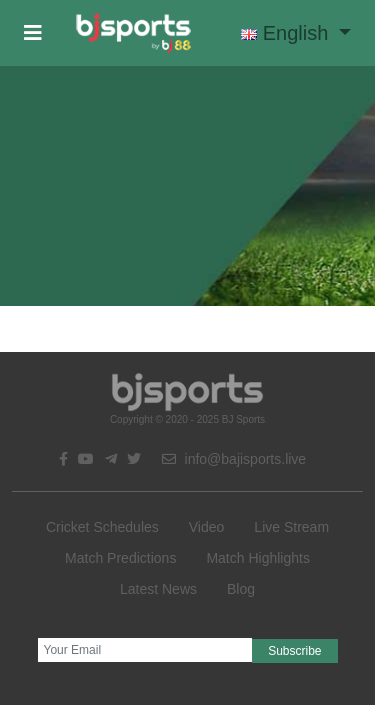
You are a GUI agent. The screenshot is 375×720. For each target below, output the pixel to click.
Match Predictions (120, 558)
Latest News (158, 589)
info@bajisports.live (234, 459)
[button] (33, 33)
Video (207, 527)
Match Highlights (258, 558)
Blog (241, 589)
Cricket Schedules (102, 527)
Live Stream (291, 527)
